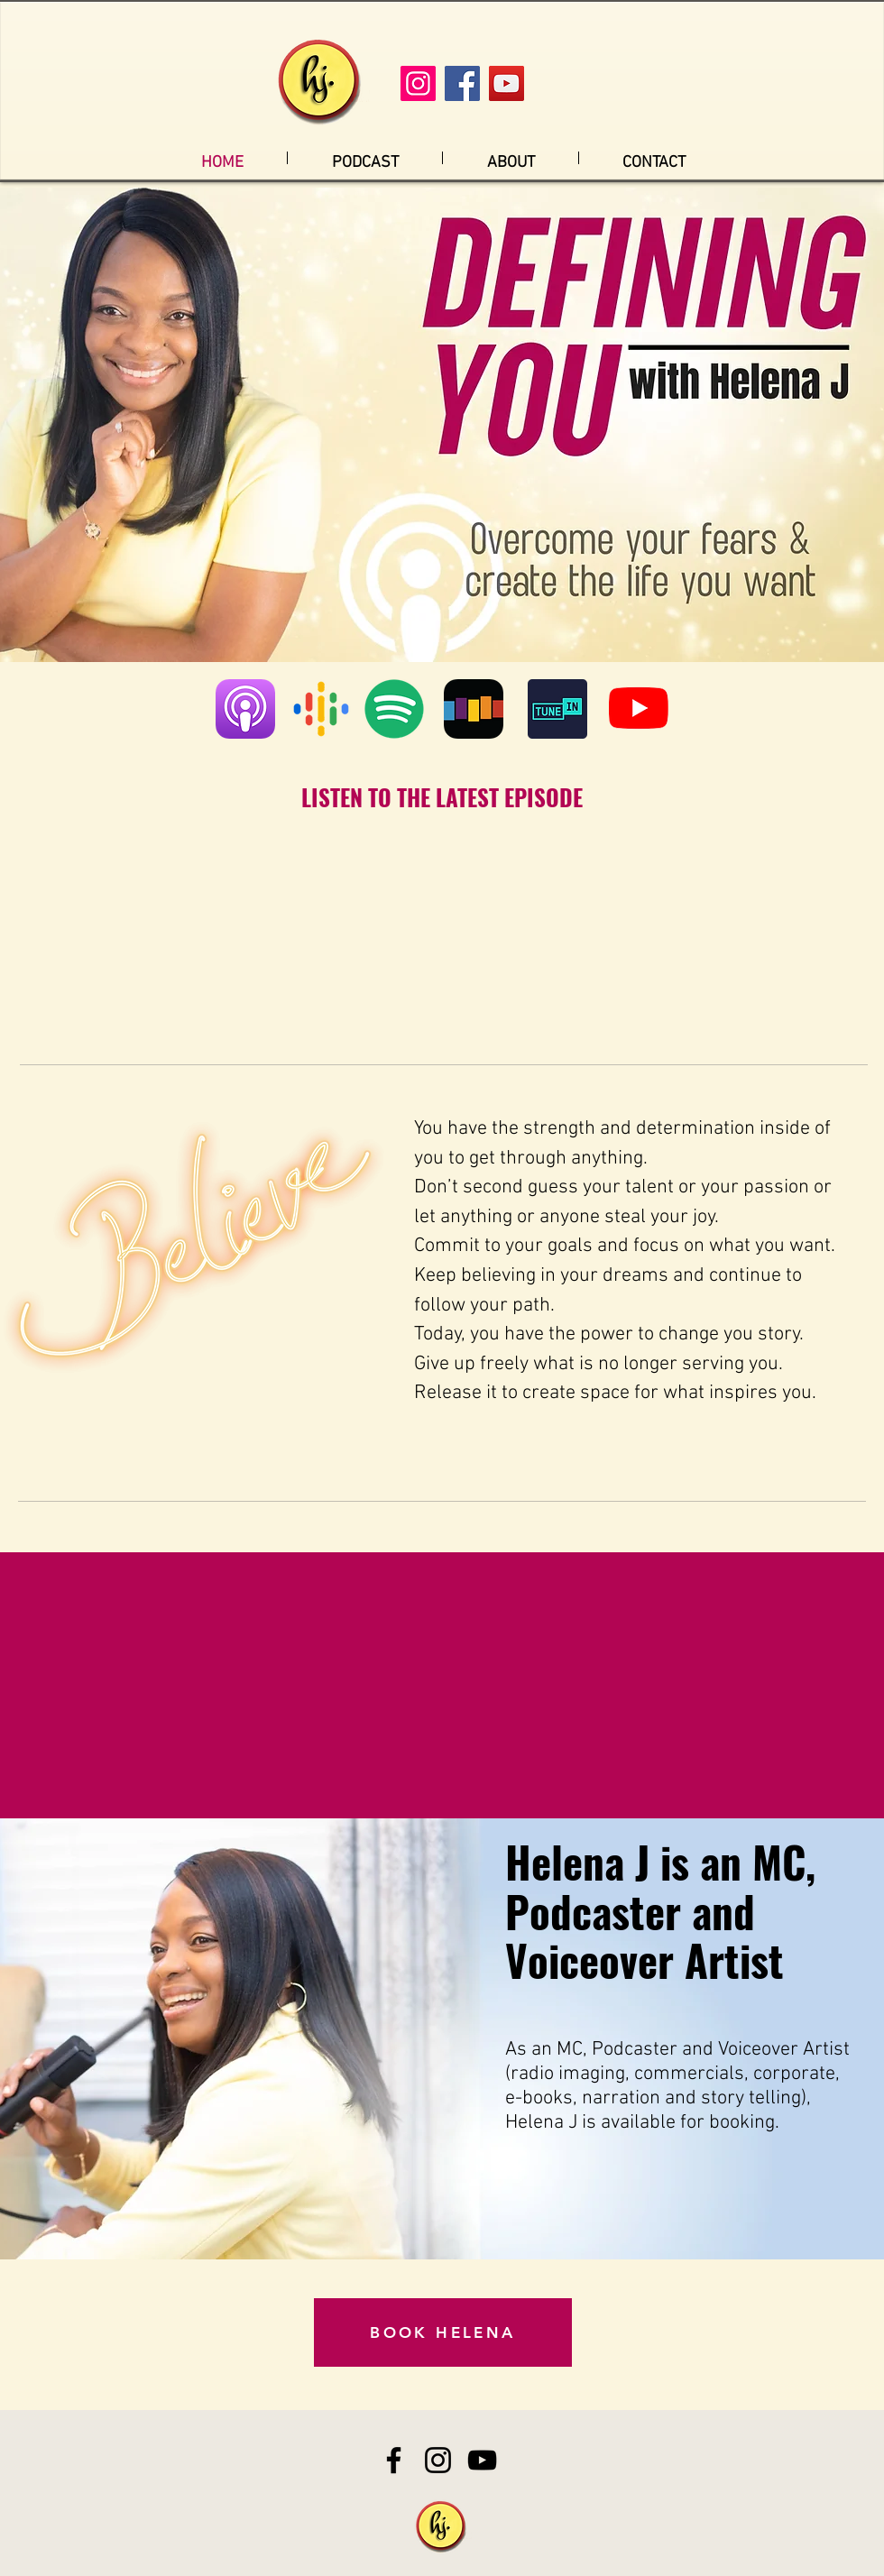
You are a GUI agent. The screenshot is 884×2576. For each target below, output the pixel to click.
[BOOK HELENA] (443, 2332)
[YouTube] (506, 83)
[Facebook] (462, 83)
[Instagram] (418, 83)
